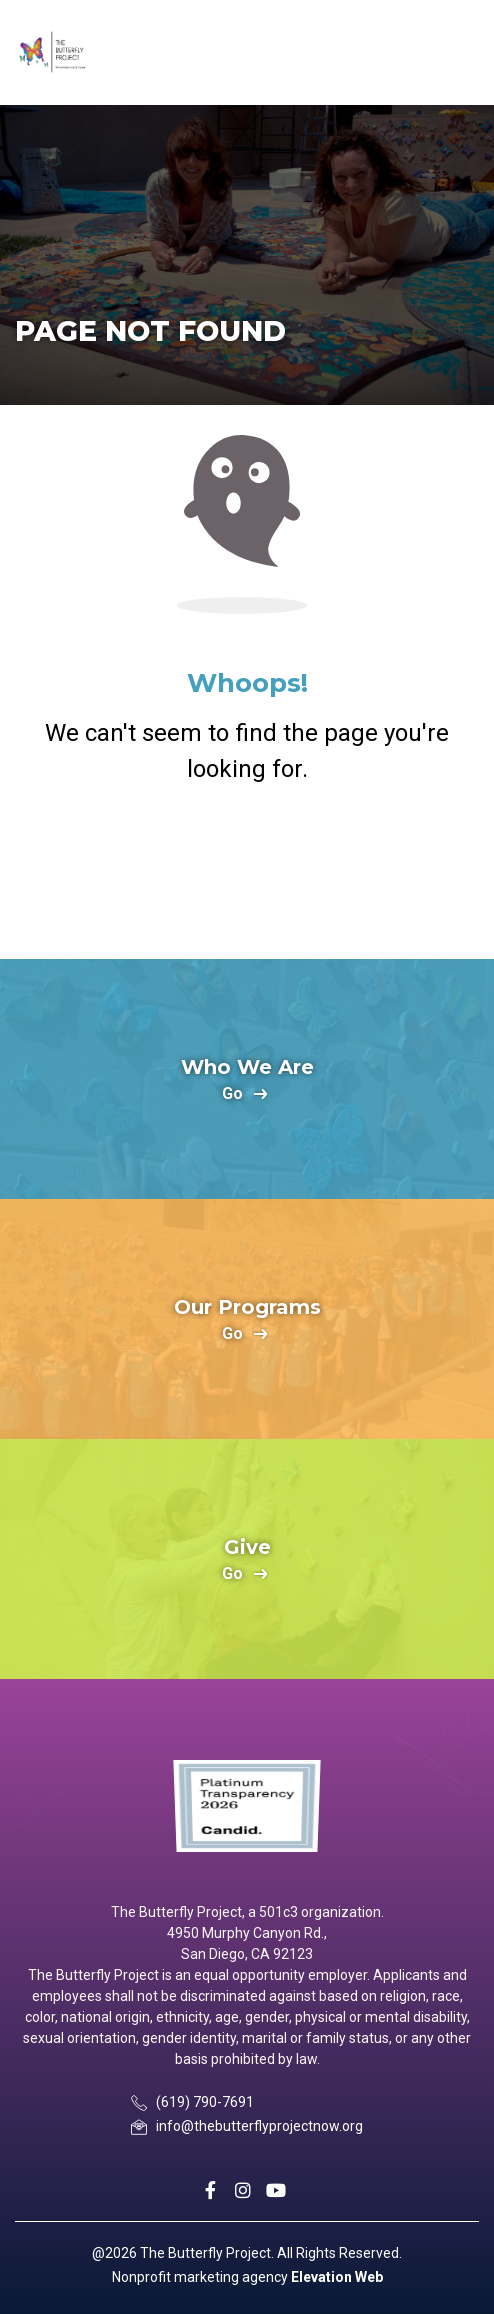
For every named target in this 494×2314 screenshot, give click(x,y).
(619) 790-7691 (205, 2102)
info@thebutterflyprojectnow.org (259, 2126)
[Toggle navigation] (461, 52)
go (232, 1094)
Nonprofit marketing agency (200, 2277)
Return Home (247, 868)
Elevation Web (337, 2277)
